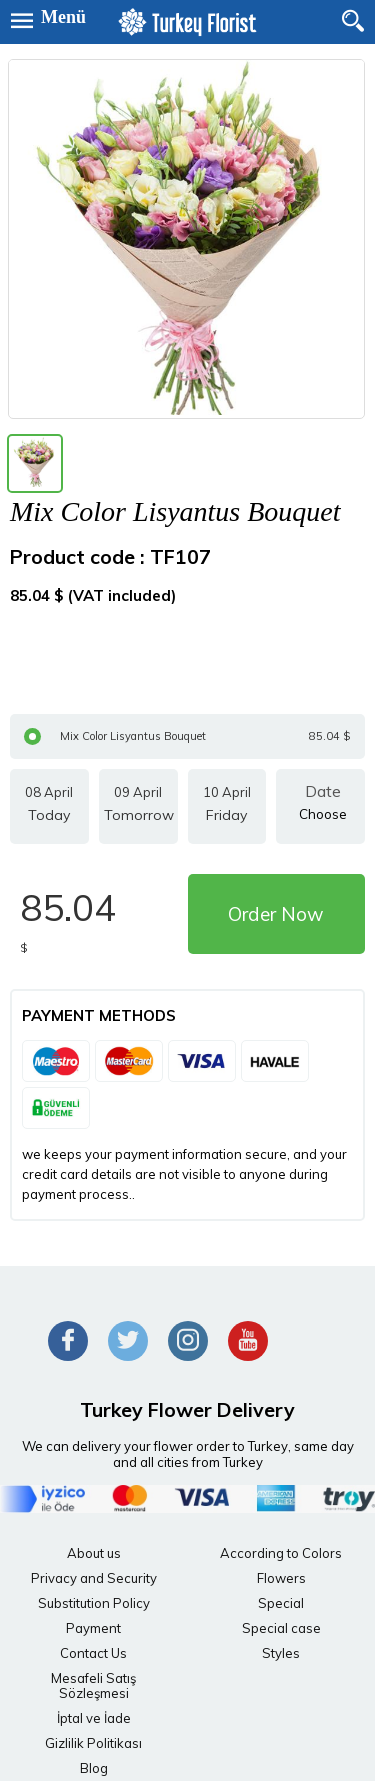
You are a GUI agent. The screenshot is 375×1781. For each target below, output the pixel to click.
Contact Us (93, 1653)
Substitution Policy (94, 1603)
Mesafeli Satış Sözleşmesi (93, 1685)
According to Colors (281, 1553)
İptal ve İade (94, 1718)
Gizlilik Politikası (93, 1743)
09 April (139, 807)
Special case (281, 1628)
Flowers (281, 1578)
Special (281, 1603)
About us (94, 1553)
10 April (227, 807)
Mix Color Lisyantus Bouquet (187, 736)
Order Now (276, 914)
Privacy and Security (94, 1578)
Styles (281, 1653)
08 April (49, 807)
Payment (93, 1628)
